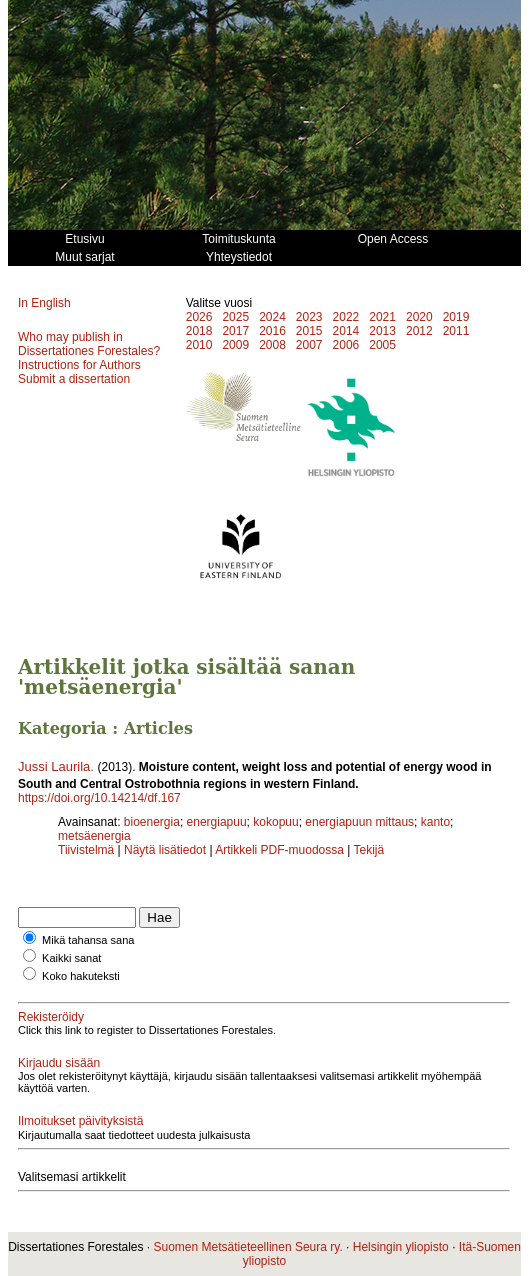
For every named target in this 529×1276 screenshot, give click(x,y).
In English (44, 303)
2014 (346, 331)
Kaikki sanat (71, 958)
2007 (309, 345)
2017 (235, 331)
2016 (272, 331)
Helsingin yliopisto (401, 1247)
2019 (456, 317)
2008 (272, 345)
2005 (382, 345)
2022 (346, 317)
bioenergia (152, 822)
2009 (235, 345)
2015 (309, 331)
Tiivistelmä (86, 850)
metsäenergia (94, 836)
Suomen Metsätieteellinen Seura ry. (248, 1247)
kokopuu (275, 822)
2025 (235, 317)
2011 (456, 331)
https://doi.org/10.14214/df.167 (99, 798)
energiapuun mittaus (359, 822)
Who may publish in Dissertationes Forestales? (89, 344)
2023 (309, 317)
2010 (199, 345)
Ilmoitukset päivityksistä (80, 1121)
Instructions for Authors (79, 365)
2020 (419, 317)
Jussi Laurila (54, 766)
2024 (272, 317)
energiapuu (217, 822)
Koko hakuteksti (81, 976)
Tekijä (369, 850)
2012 (419, 331)
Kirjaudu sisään (59, 1063)
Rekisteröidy (51, 1017)
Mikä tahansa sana (88, 940)
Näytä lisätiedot (166, 850)
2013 (382, 331)
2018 (199, 331)
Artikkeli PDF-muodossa (279, 850)
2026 (199, 317)
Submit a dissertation (74, 379)
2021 (382, 317)
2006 (346, 345)
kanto (435, 822)
